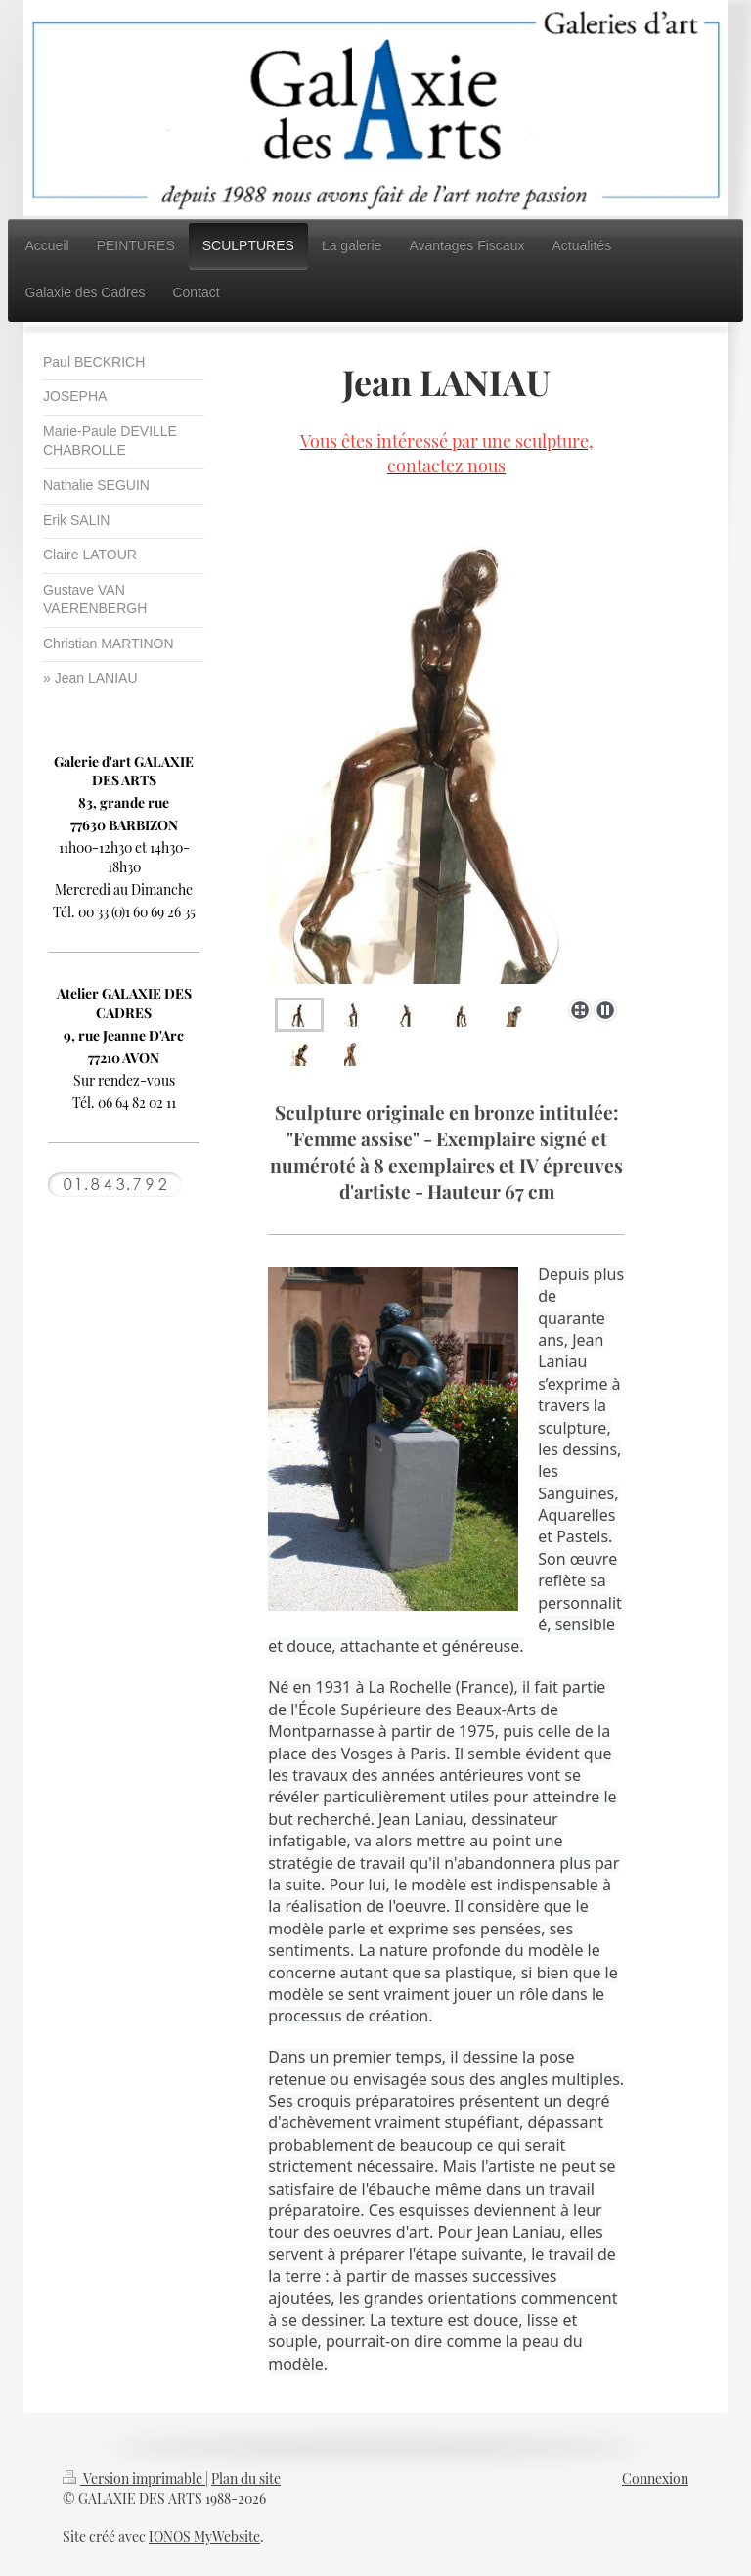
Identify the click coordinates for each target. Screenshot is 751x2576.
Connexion (655, 2478)
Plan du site (246, 2478)
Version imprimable (134, 2478)
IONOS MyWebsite (204, 2536)
